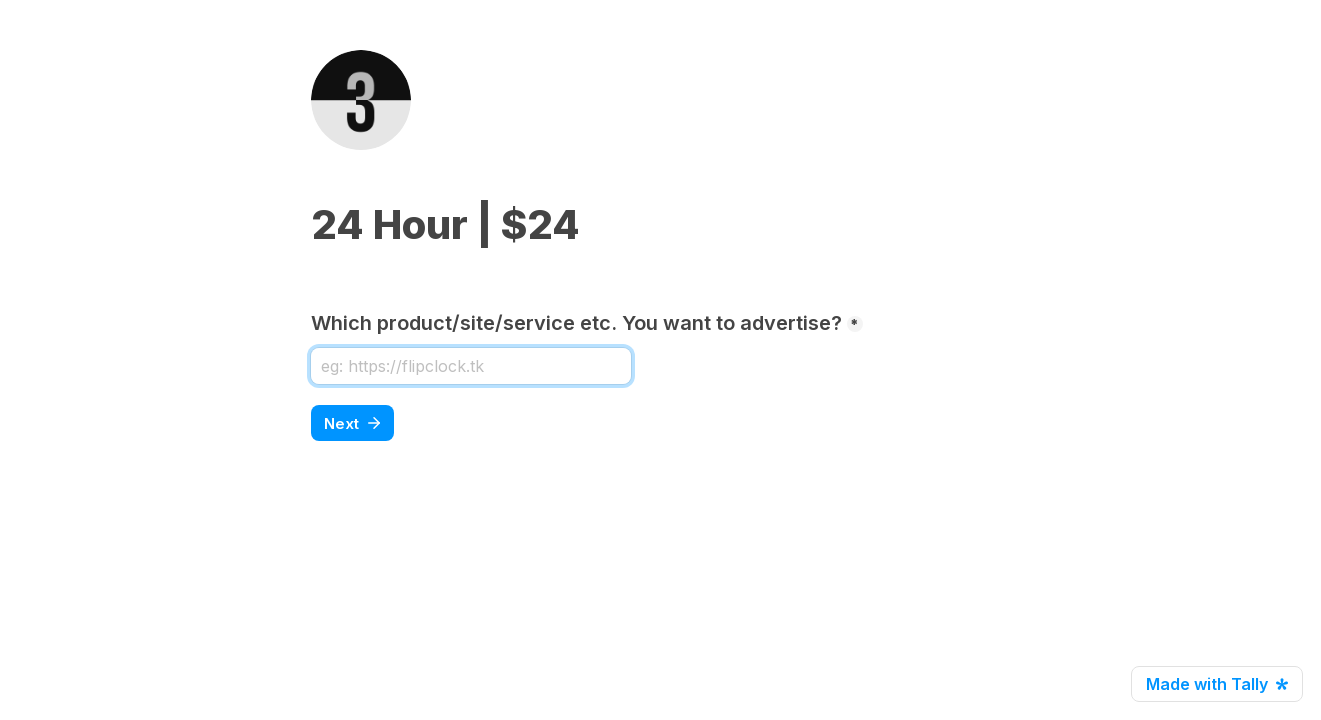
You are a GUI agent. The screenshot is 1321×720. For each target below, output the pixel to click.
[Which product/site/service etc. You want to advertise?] (471, 366)
